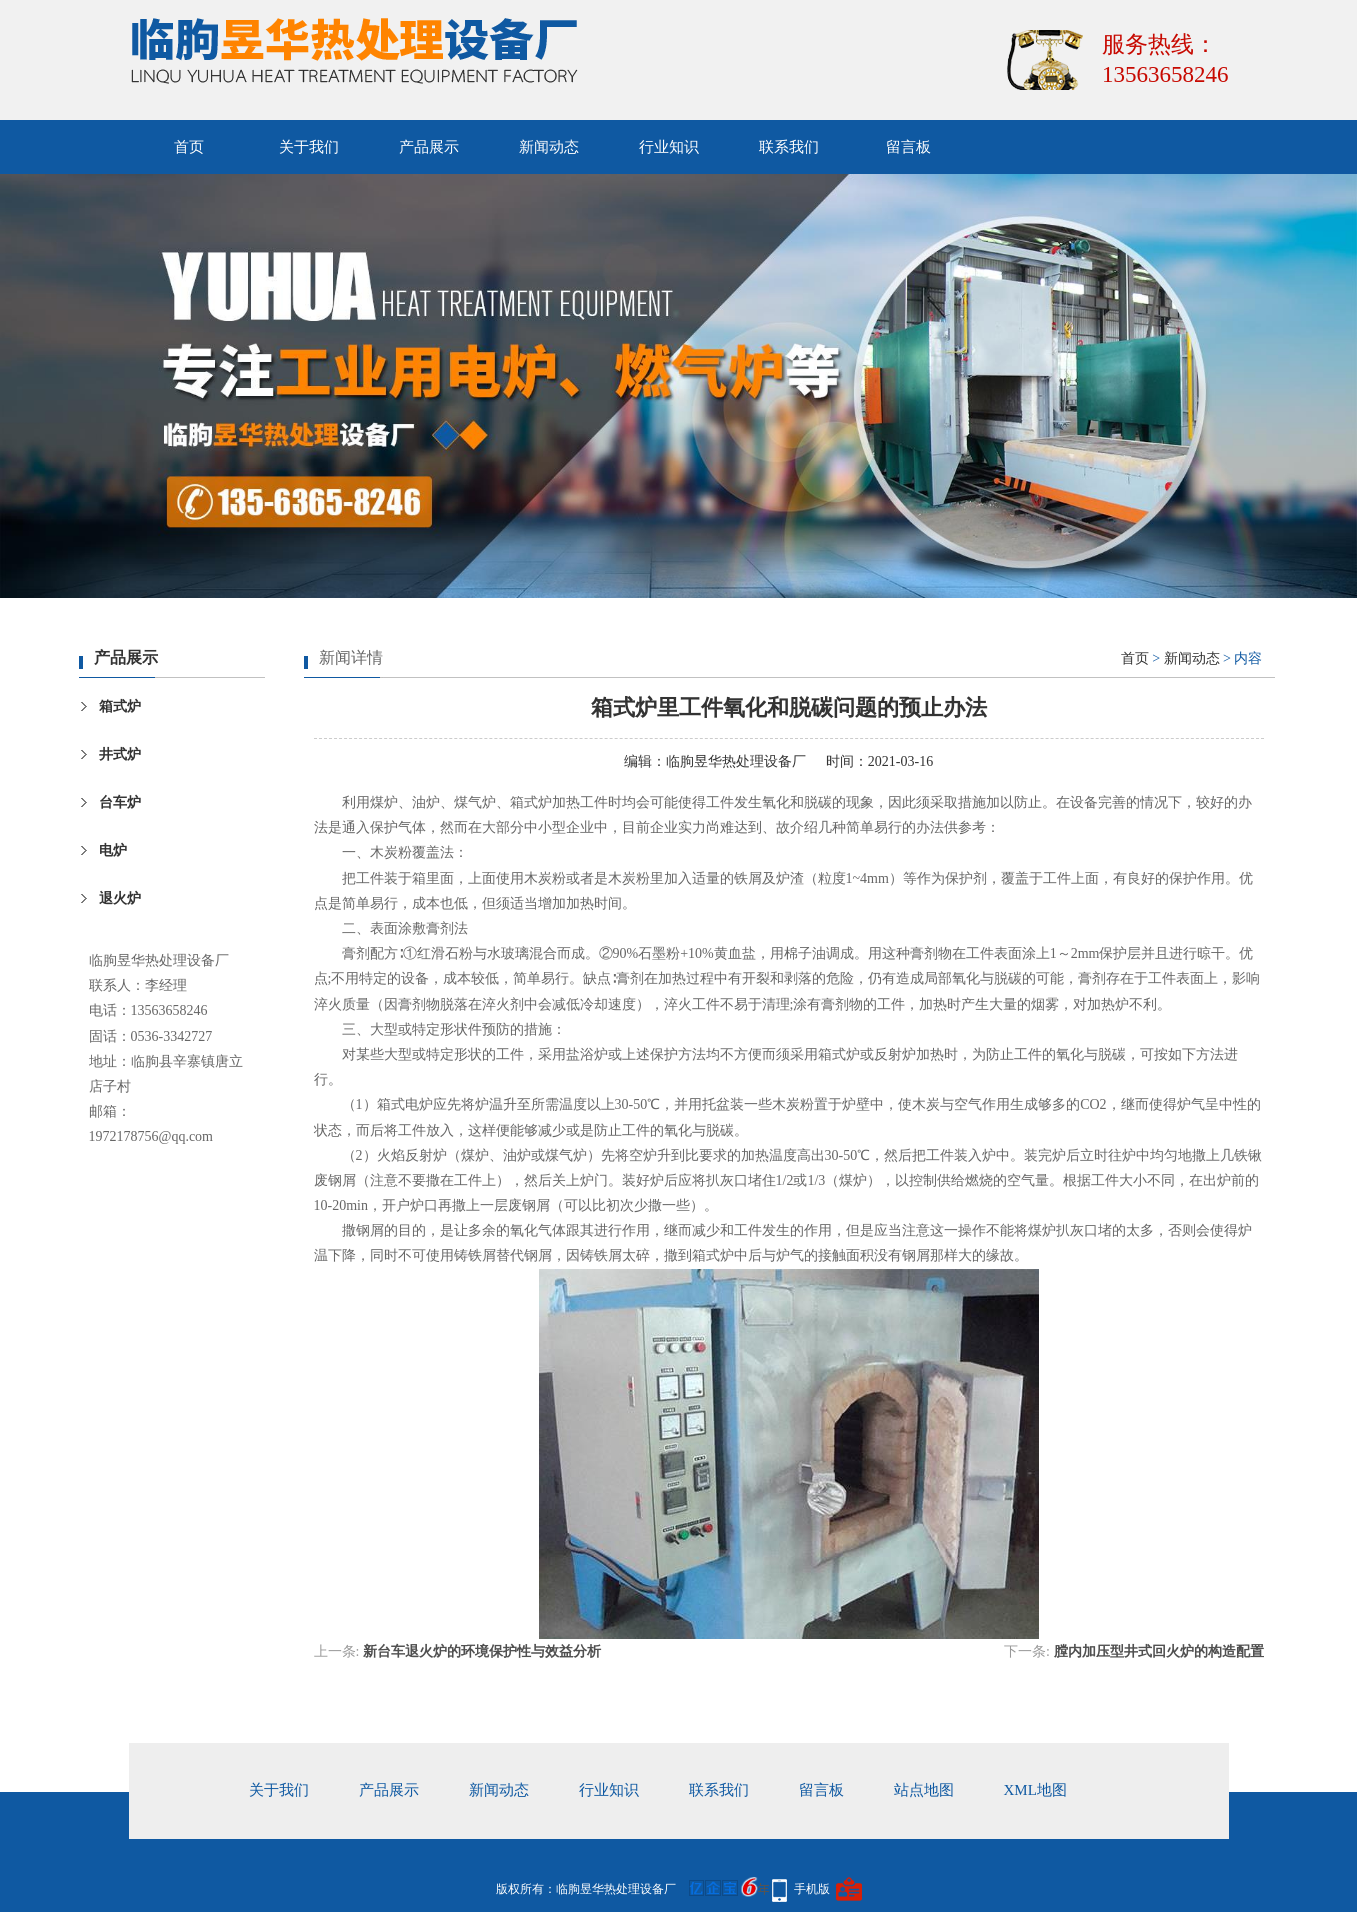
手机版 (812, 1889)
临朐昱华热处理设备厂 (736, 761)
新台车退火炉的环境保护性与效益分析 (482, 1651)
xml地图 (1035, 1790)
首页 (189, 147)
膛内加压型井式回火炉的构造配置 (1159, 1651)
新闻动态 (549, 147)
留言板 (908, 147)
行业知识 (669, 147)
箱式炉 (120, 706)
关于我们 (309, 147)
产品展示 (429, 147)
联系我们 (789, 147)
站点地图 (924, 1790)
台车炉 (120, 802)
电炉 (113, 850)
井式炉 (120, 754)
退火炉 (120, 898)
